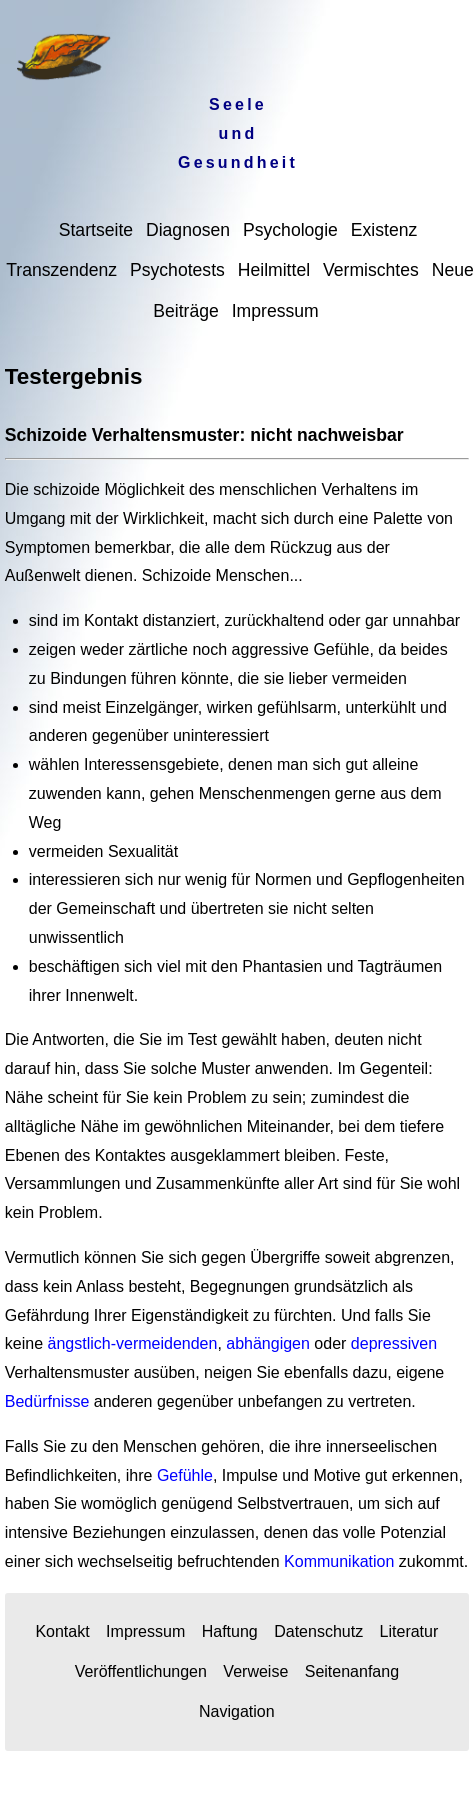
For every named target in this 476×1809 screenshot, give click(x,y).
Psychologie (290, 230)
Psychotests (177, 270)
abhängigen (268, 1343)
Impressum (275, 311)
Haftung (230, 1631)
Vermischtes (371, 270)
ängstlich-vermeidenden (133, 1343)
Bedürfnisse (47, 1401)
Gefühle (185, 1475)
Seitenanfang (352, 1671)
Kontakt (62, 1631)
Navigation (237, 1711)
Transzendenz (61, 270)
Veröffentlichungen (141, 1671)
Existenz (384, 230)
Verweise (255, 1671)
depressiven (394, 1343)
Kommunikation (339, 1561)
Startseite (96, 230)
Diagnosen (188, 230)
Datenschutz (318, 1631)
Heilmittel (274, 270)
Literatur (409, 1631)
